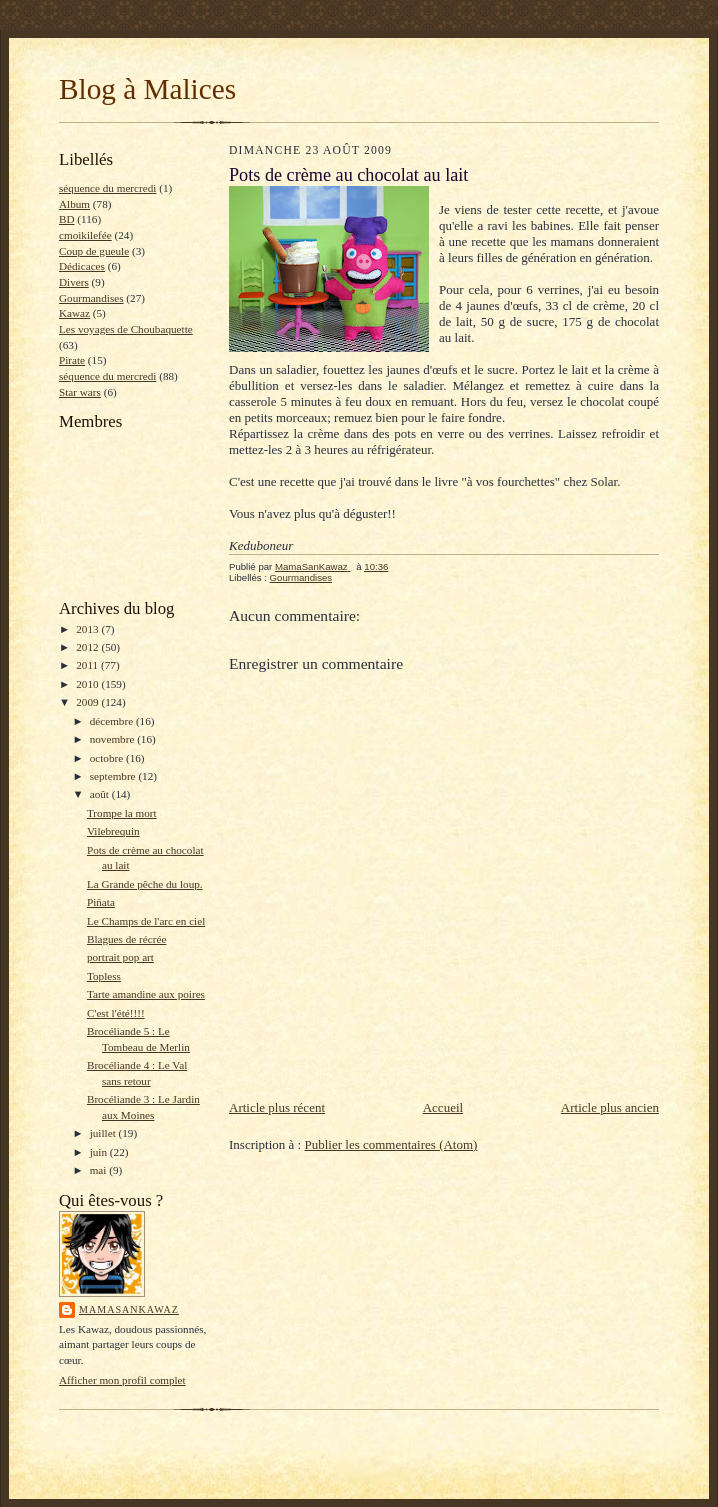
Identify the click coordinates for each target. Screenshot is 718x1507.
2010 (88, 684)
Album (74, 204)
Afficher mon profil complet (122, 1380)
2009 (88, 702)
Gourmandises (91, 298)
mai (100, 1170)
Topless (104, 976)
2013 (88, 629)
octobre (108, 758)
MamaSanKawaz (129, 1309)
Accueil (443, 1107)
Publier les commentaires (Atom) (390, 1144)
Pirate (72, 360)
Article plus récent (277, 1107)
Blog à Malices (147, 89)
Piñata (101, 902)
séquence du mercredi (107, 376)
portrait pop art (120, 957)
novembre (113, 739)
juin (100, 1152)
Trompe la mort (122, 813)
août (101, 794)
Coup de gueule (94, 251)
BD (67, 219)
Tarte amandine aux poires (146, 994)
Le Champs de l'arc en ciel (146, 921)
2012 (88, 647)
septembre (114, 776)
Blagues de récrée (126, 939)
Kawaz (74, 313)
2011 (88, 665)
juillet (104, 1133)
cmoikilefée (85, 235)
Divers (74, 282)
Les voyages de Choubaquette (126, 329)
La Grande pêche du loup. (145, 884)
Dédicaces (82, 266)
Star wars (80, 392)
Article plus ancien (610, 1107)
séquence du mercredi (107, 188)
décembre (113, 721)
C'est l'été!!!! (116, 1013)
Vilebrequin (113, 831)
